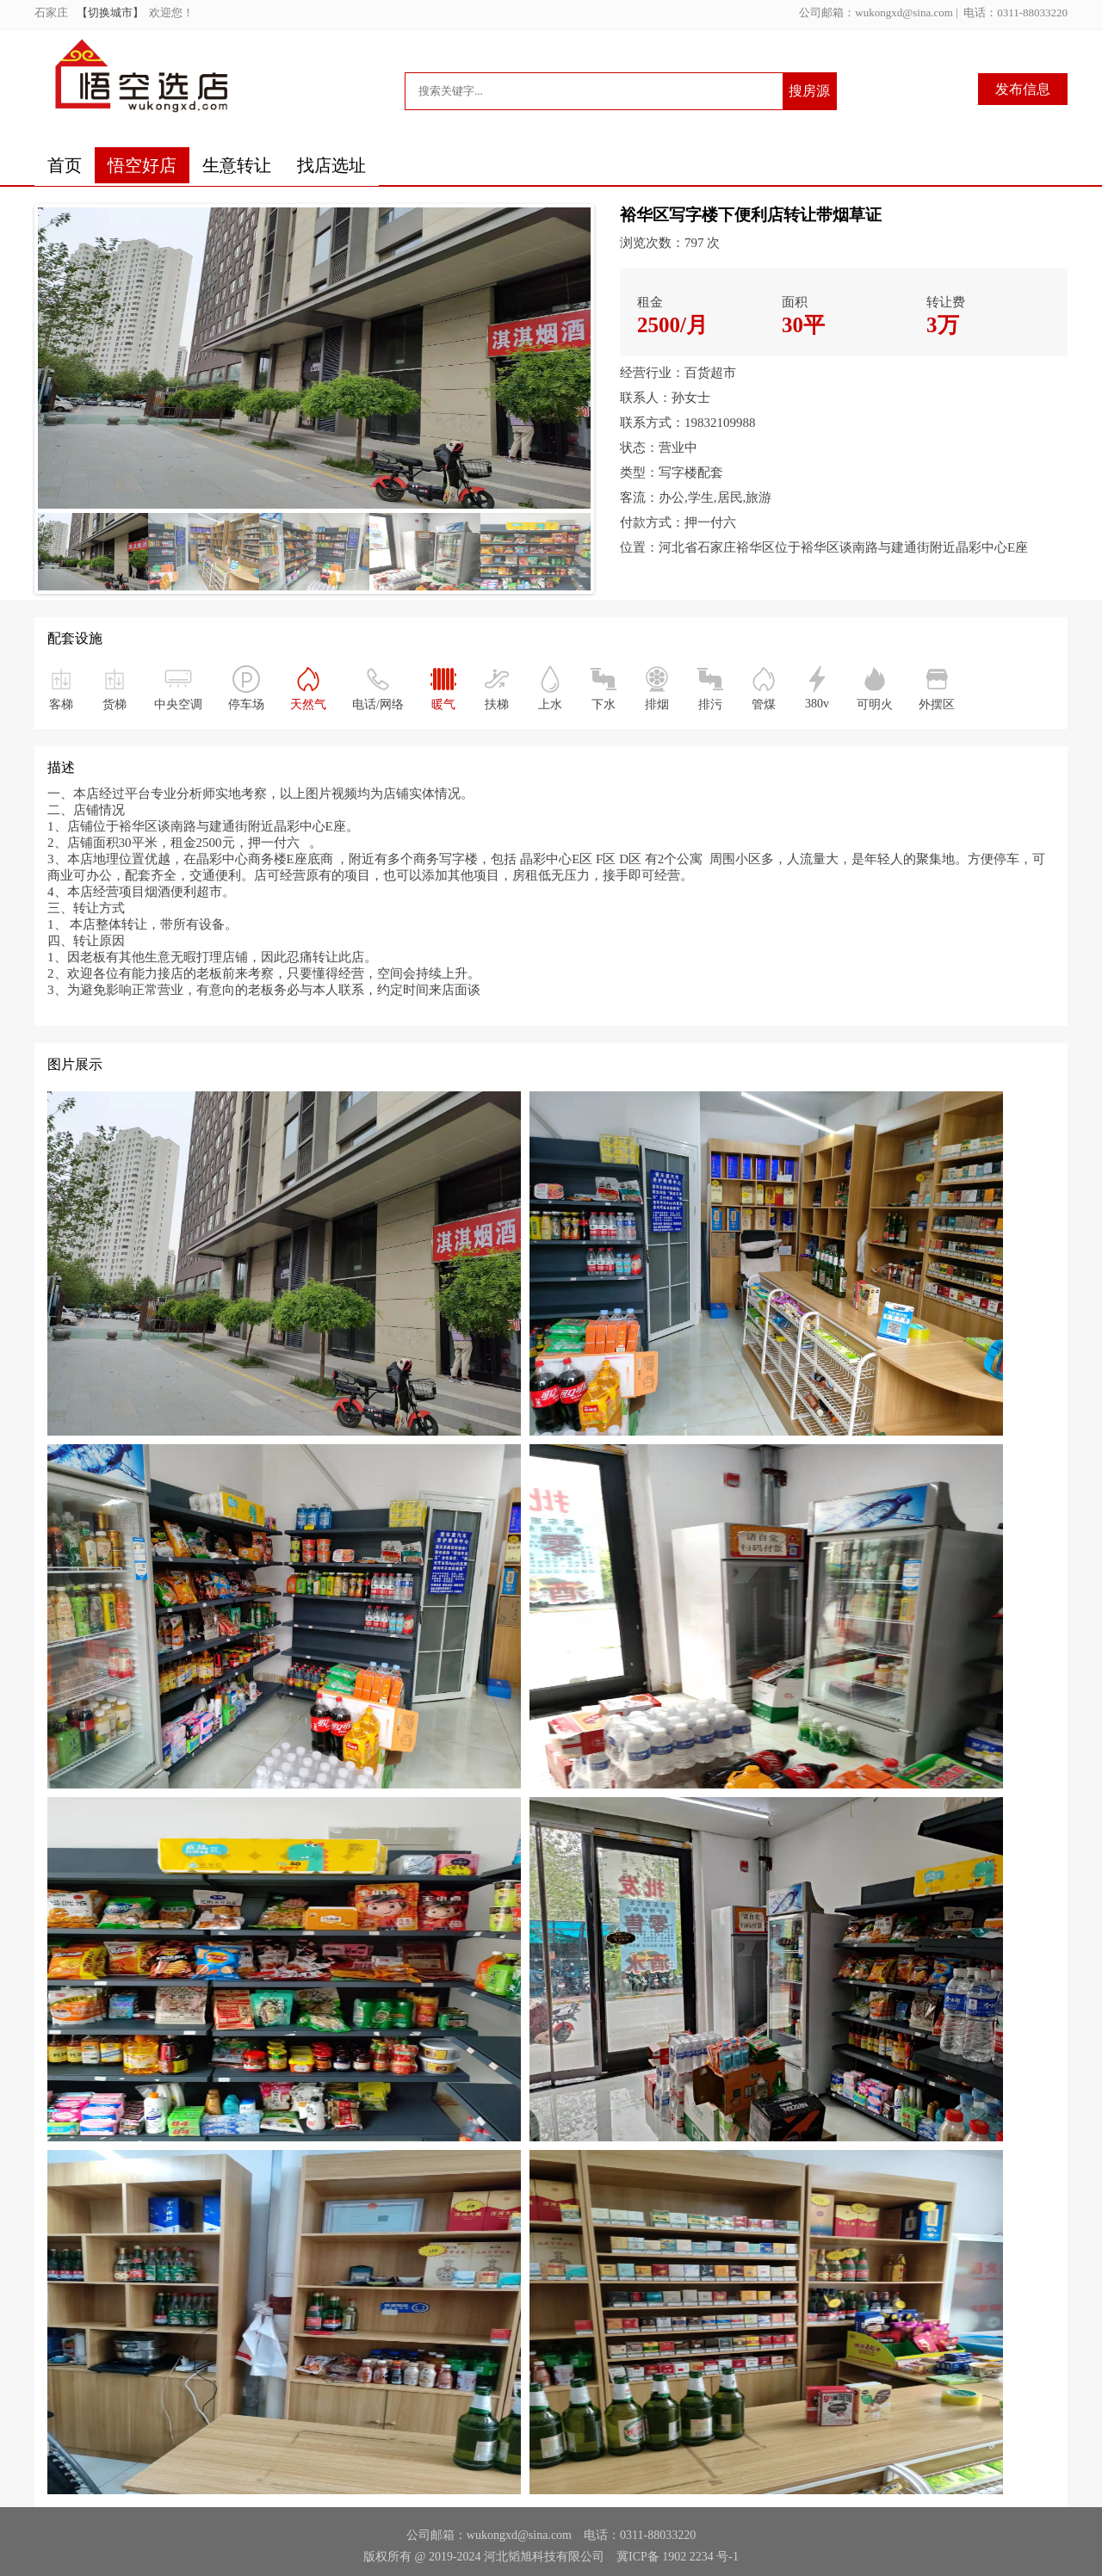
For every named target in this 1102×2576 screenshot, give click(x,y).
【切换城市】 (113, 12)
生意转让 (236, 165)
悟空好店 (142, 165)
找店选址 (331, 165)
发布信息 (1022, 89)
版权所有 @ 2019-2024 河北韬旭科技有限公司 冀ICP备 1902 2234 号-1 (551, 2556)
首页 (64, 165)
